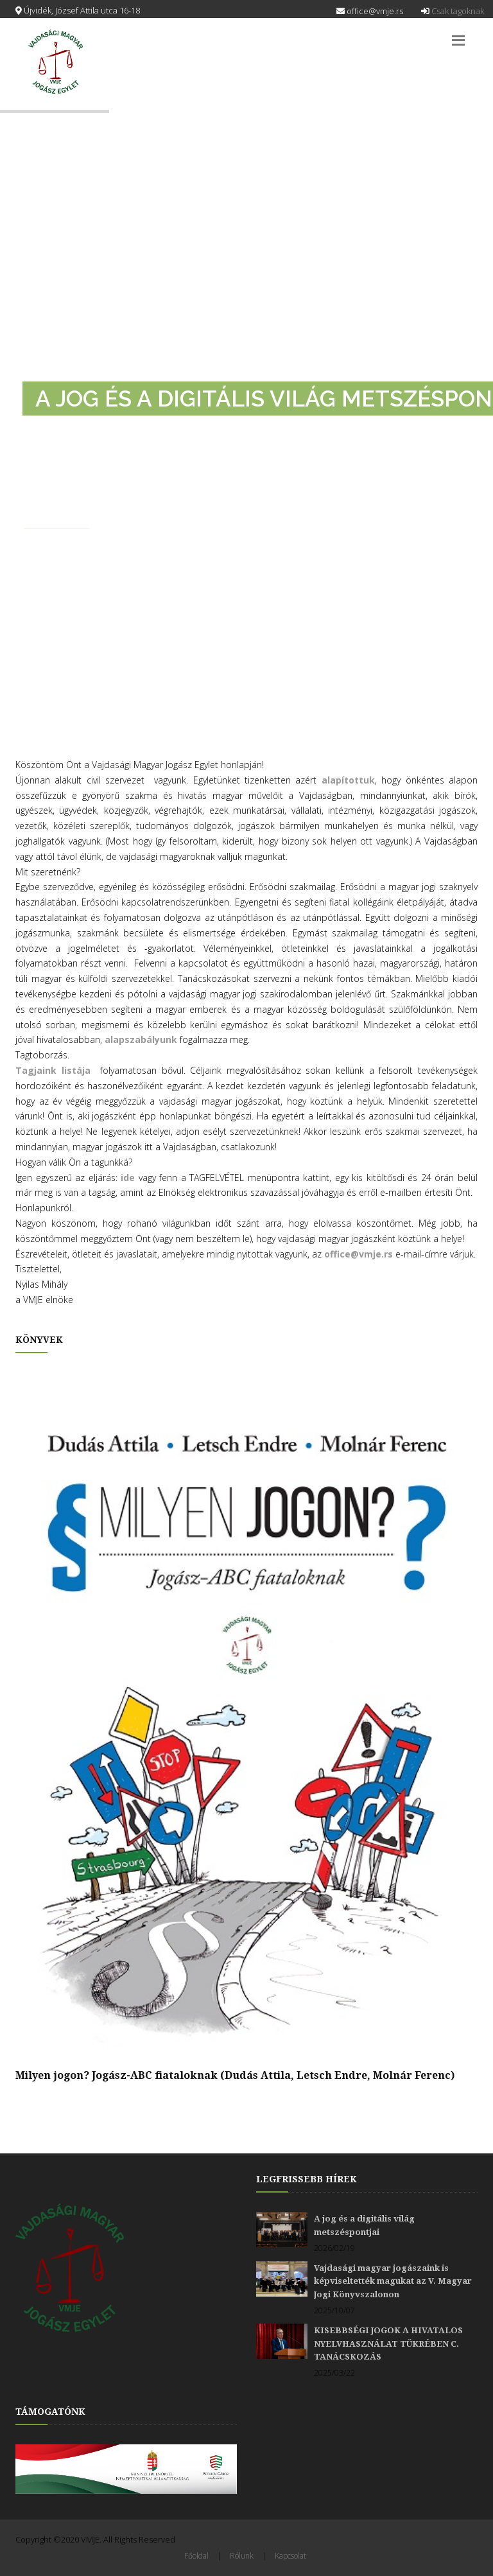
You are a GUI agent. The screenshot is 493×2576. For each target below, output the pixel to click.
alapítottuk (348, 780)
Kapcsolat (290, 2555)
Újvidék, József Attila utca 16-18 (77, 10)
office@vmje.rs (369, 11)
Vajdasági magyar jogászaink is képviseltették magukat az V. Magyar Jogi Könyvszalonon (393, 2281)
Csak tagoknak (452, 11)
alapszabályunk (142, 1039)
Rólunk (242, 2555)
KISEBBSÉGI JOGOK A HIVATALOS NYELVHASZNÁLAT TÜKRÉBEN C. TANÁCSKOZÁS (388, 2343)
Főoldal (196, 2555)
